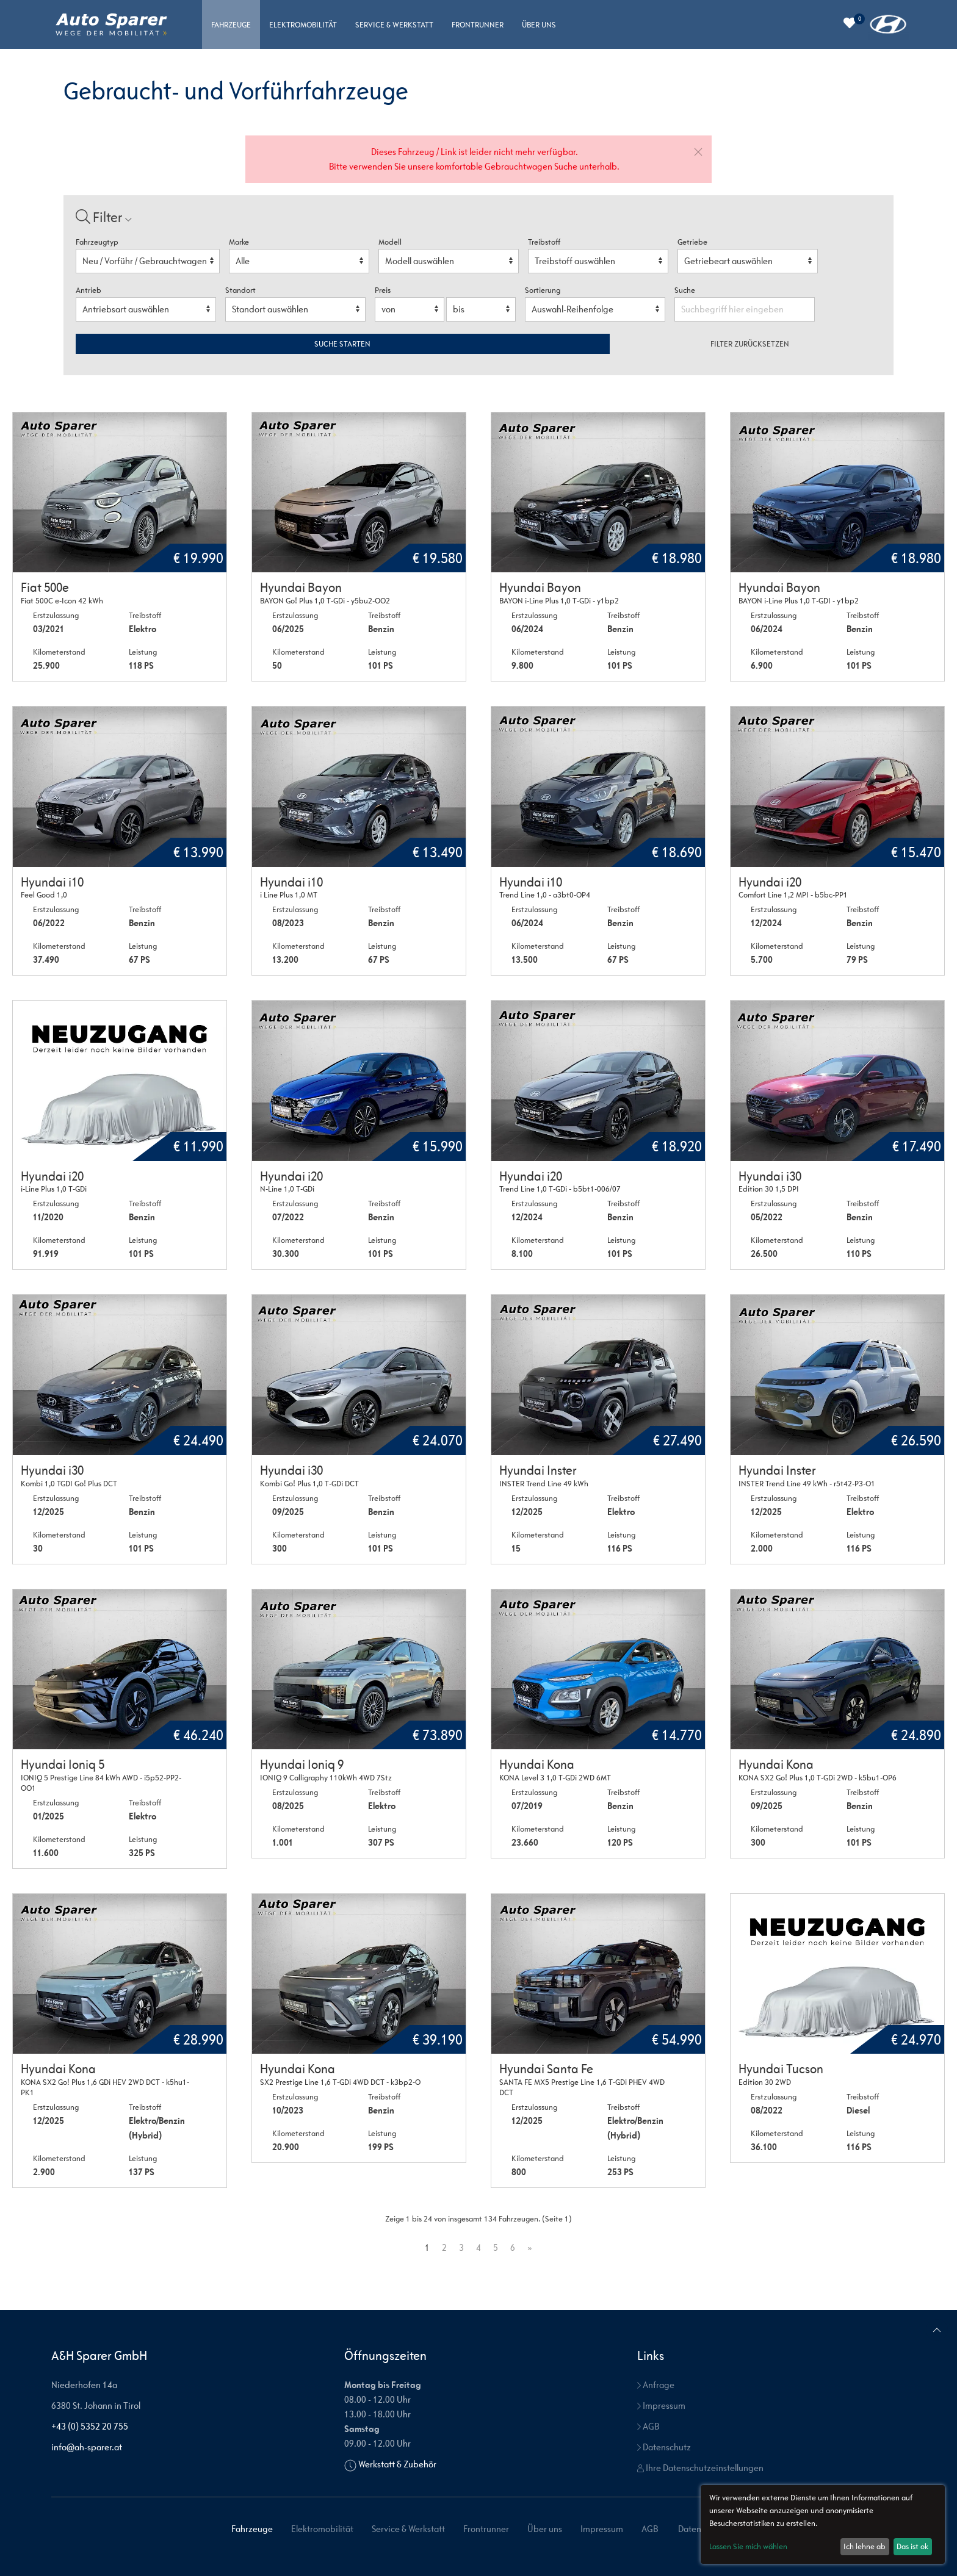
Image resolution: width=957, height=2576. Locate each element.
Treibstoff (544, 242)
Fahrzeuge (231, 25)
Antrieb (88, 290)
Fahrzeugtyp (97, 242)
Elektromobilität (303, 25)
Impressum (661, 2405)
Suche (685, 290)
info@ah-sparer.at (86, 2447)
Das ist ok (912, 2546)
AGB (648, 2426)
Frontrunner (478, 25)
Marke (239, 242)
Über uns (539, 25)
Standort (240, 290)
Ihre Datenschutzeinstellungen (700, 2467)
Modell (390, 242)
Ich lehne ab (864, 2546)
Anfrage (655, 2385)
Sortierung (542, 290)
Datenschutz (664, 2447)
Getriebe (692, 242)
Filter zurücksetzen (749, 344)
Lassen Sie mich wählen (748, 2546)
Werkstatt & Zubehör (397, 2464)
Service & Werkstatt (394, 25)
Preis (383, 290)
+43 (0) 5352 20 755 (89, 2426)
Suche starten (342, 344)
